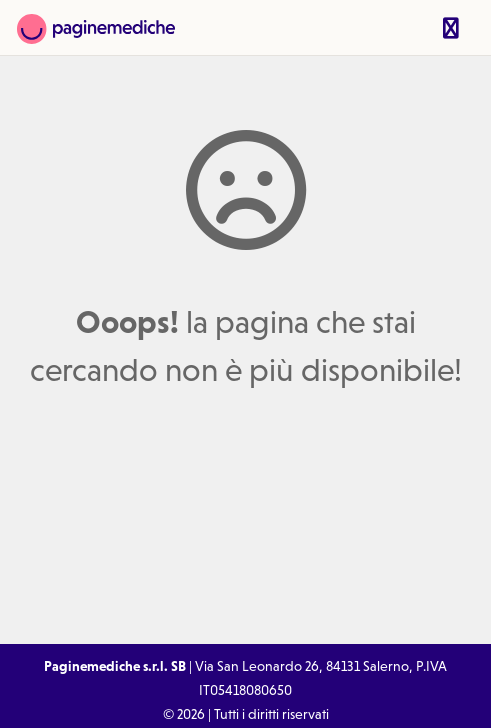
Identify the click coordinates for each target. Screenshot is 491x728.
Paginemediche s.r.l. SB (115, 666)
